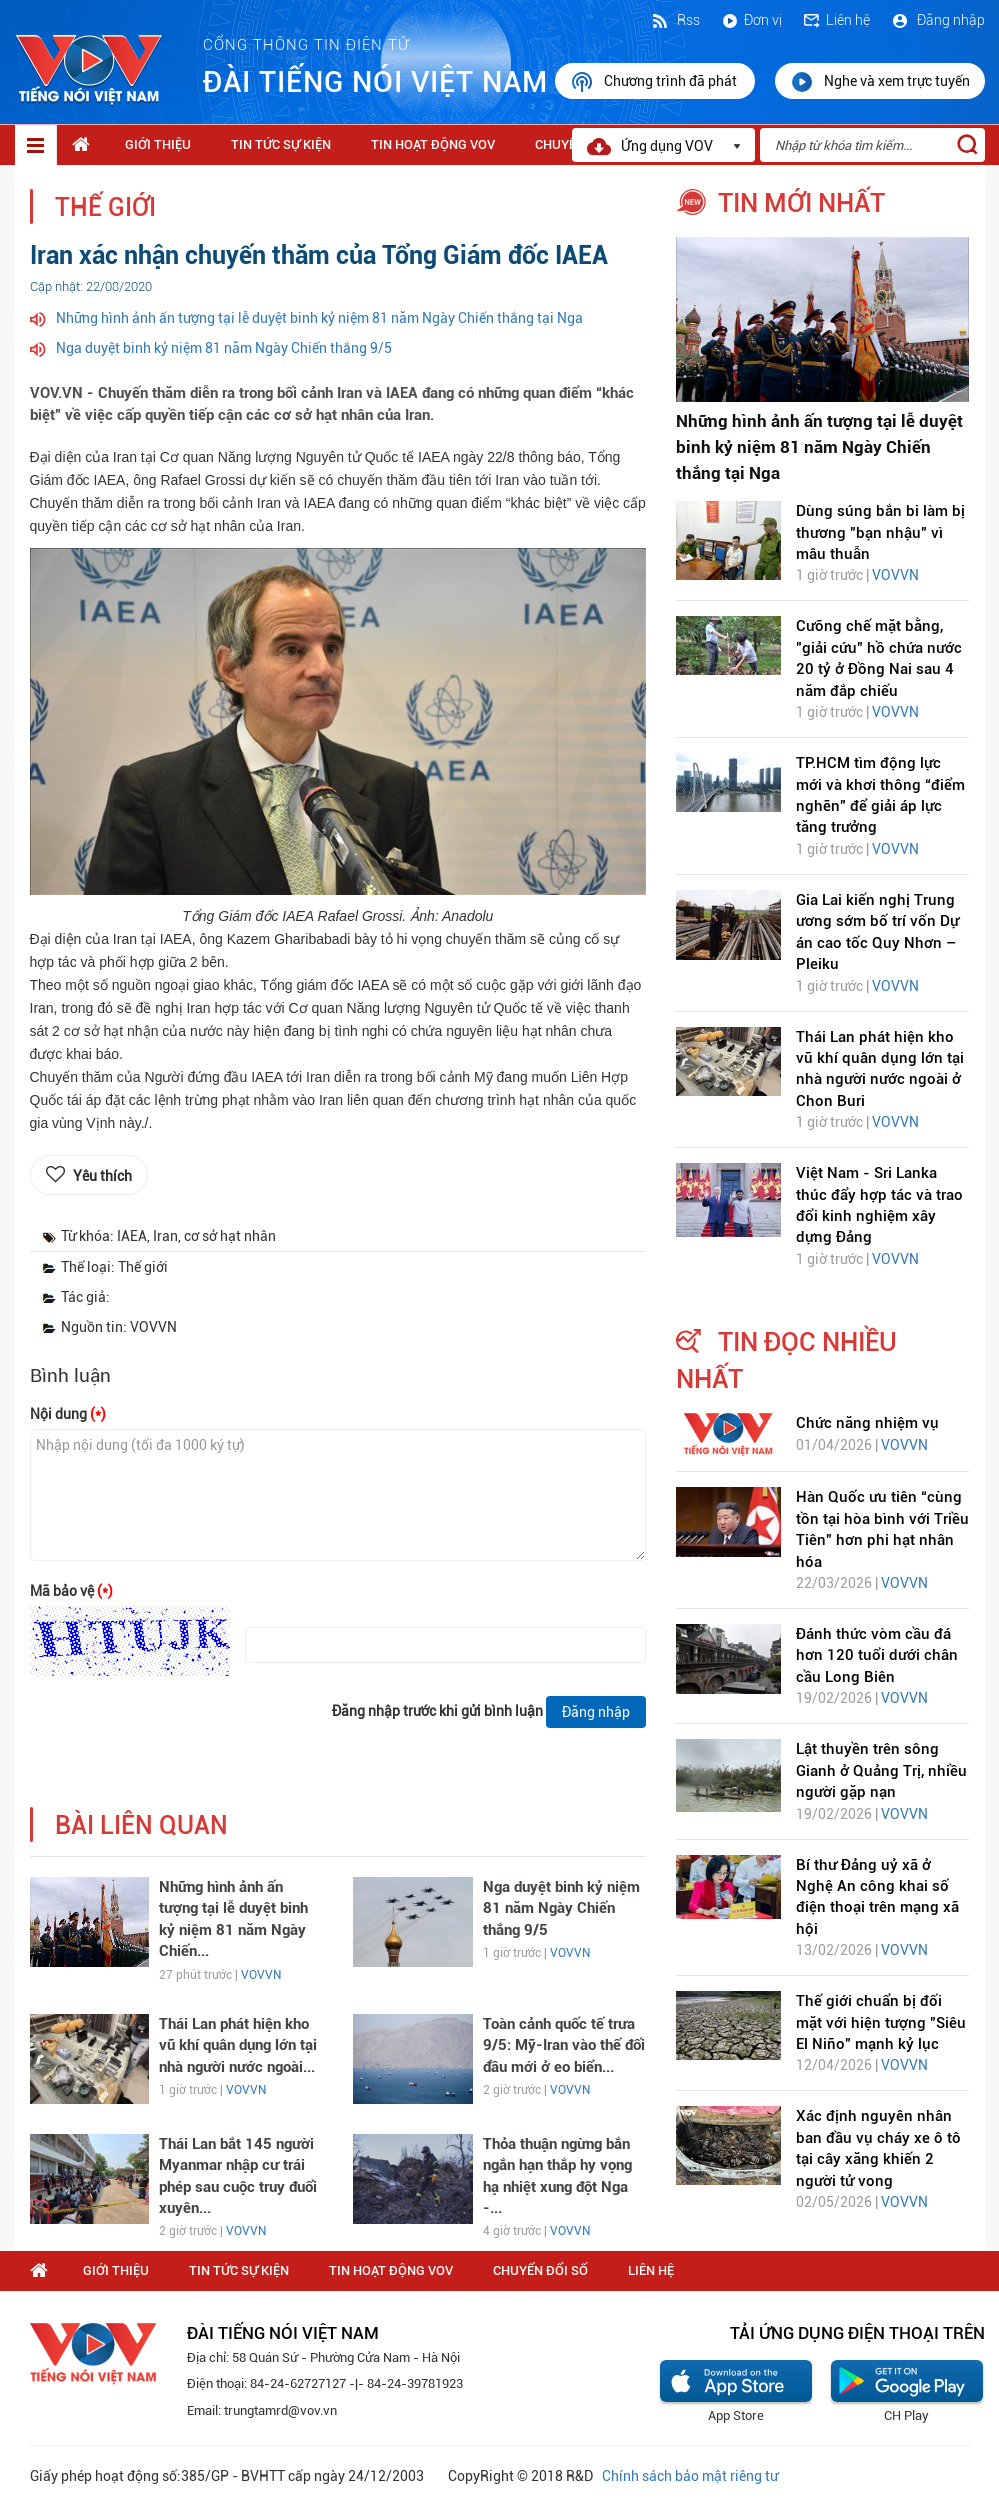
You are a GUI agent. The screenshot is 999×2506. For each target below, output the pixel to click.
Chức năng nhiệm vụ (867, 1423)
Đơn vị (751, 20)
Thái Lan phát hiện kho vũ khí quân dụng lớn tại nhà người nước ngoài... (238, 2045)
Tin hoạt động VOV (433, 144)
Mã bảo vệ (71, 1591)
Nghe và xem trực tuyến (880, 82)
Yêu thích (102, 1176)
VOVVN (261, 1975)
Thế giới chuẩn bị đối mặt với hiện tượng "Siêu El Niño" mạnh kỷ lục (881, 2022)
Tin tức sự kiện (281, 144)
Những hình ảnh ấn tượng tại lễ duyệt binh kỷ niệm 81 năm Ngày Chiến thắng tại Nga (319, 318)
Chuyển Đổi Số (540, 2270)
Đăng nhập (937, 20)
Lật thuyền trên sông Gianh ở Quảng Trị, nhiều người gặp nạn (881, 1770)
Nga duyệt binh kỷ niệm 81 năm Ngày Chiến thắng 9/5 (224, 348)
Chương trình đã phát (655, 82)
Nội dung (68, 1414)
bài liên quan (141, 1825)
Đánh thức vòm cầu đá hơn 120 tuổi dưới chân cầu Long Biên (877, 1655)
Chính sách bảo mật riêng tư (690, 2476)
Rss (675, 20)
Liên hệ (836, 20)
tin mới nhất (801, 203)
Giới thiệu (158, 144)
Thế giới (105, 207)
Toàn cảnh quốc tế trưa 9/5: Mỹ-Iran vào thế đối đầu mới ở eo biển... (564, 2045)
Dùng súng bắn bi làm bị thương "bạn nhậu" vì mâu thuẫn (880, 532)
